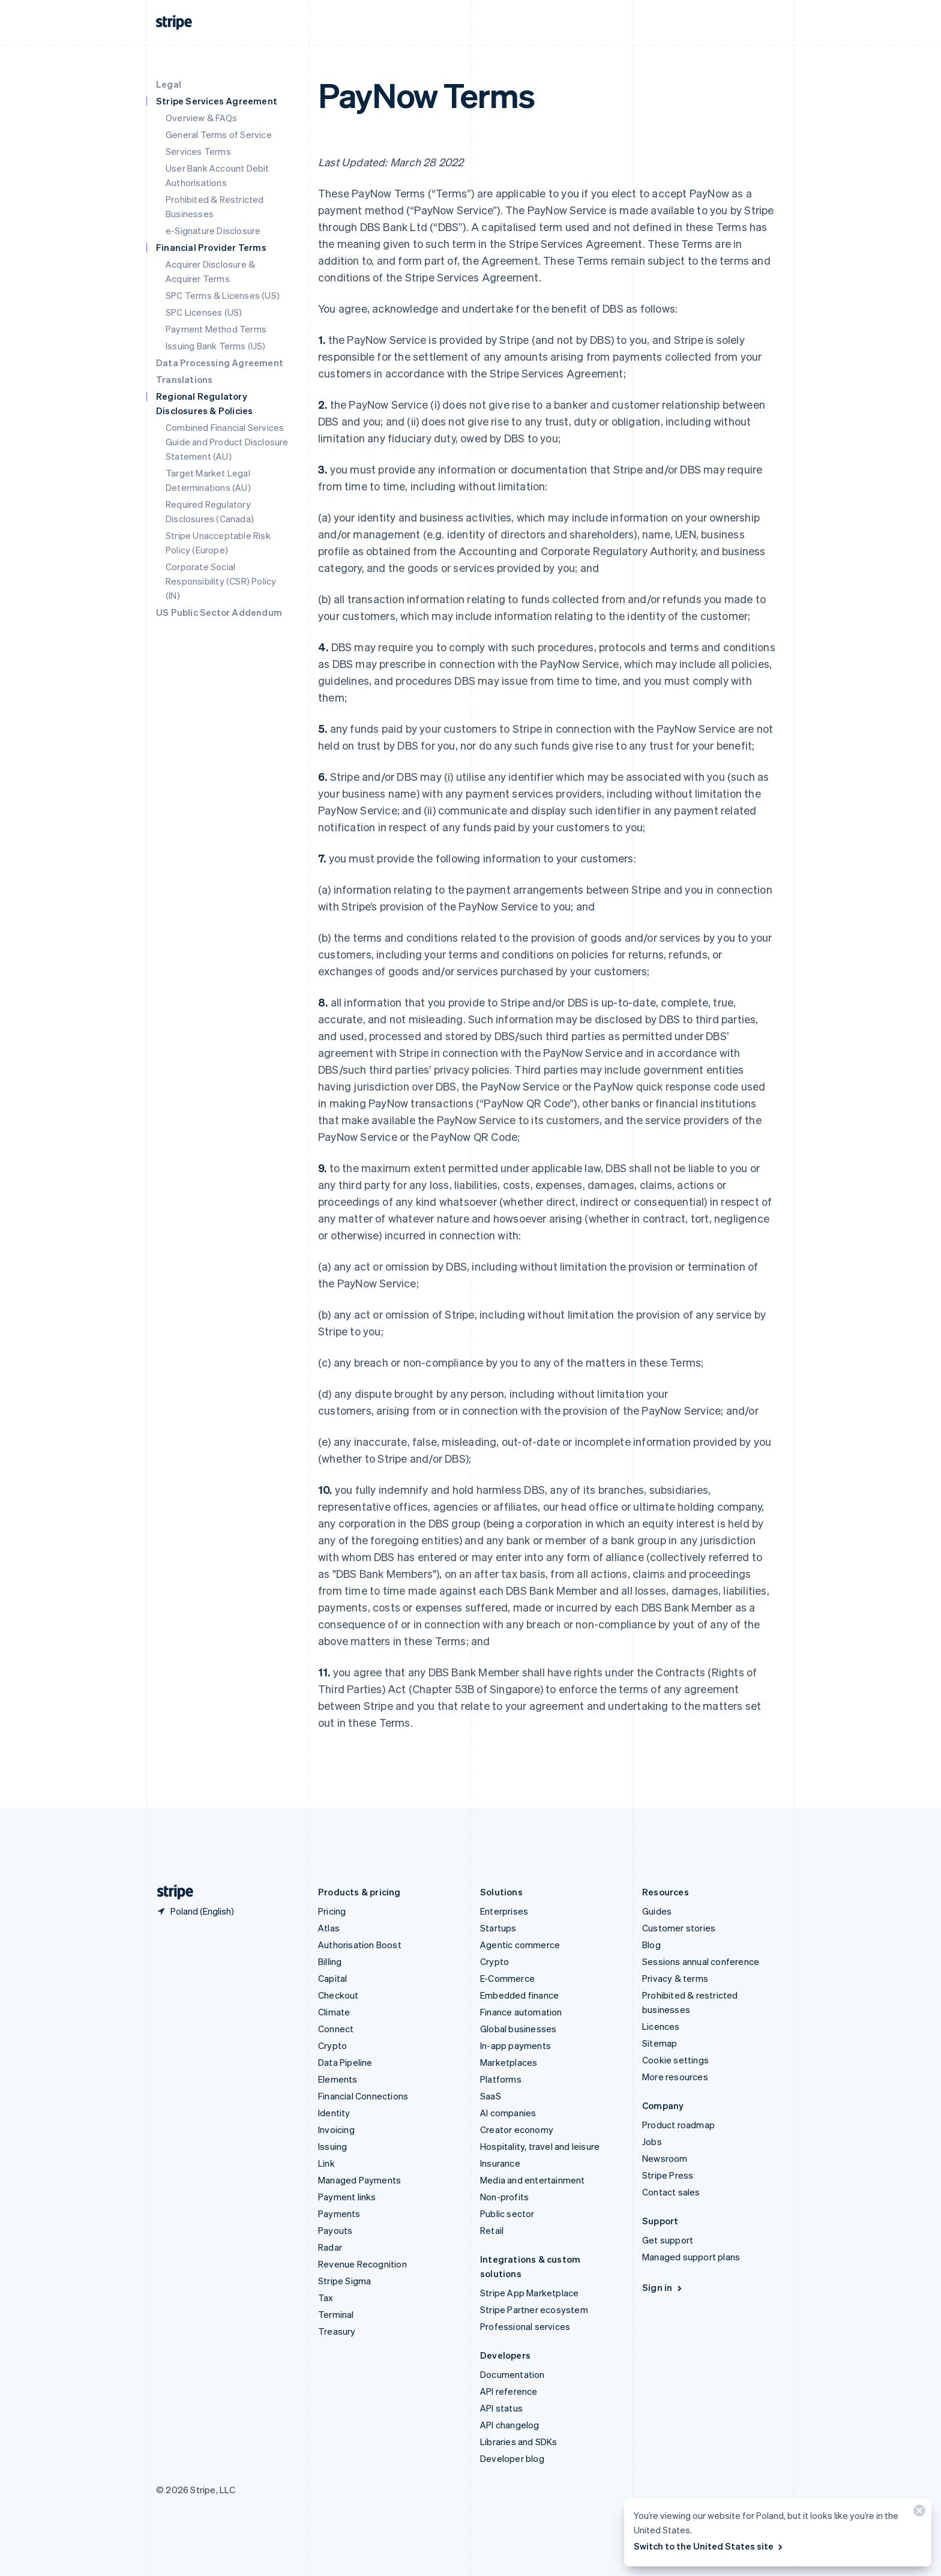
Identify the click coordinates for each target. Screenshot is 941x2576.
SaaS (490, 2096)
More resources (675, 2077)
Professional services (525, 2326)
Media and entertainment (532, 2180)
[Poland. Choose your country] (195, 1911)
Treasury (337, 2331)
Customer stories (678, 1928)
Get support (667, 2240)
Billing (329, 1961)
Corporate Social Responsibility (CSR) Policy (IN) (221, 581)
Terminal (336, 2314)
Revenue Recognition (362, 2264)
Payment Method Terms (216, 329)
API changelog (510, 2425)
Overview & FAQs (201, 118)
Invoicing (336, 2129)
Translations (184, 379)
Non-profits (504, 2197)
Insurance (500, 2163)
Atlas (329, 1928)
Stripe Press (667, 2175)
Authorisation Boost (359, 1945)
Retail (492, 2230)
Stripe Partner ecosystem (534, 2310)
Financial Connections (363, 2096)
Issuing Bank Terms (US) (216, 346)
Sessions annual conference (700, 1961)
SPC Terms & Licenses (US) (223, 295)
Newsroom (665, 2158)
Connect (335, 2029)
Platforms (501, 2079)
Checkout (338, 1995)
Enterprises (504, 1911)
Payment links (347, 2197)
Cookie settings (675, 2060)
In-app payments (515, 2045)
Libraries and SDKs (519, 2442)
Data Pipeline (345, 2062)
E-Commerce (507, 1978)
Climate (334, 2012)
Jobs (652, 2141)
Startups (498, 1928)
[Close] (917, 2513)
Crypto (332, 2045)
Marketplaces (508, 2062)
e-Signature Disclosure (213, 230)
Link (326, 2163)
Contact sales (671, 2192)
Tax (326, 2298)
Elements (338, 2079)
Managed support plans (691, 2257)
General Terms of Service (219, 134)
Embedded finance (519, 1995)
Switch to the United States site (709, 2546)
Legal (168, 84)
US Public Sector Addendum (219, 612)
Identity (334, 2113)
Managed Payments (359, 2180)
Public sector (507, 2213)
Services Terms (198, 151)
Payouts (335, 2230)
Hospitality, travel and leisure (540, 2146)
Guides (657, 1911)
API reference (509, 2391)
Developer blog (512, 2458)
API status (501, 2408)
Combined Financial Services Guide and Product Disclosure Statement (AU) (227, 441)
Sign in (663, 2287)
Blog (651, 1945)
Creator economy (516, 2129)
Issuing (332, 2146)
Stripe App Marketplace (529, 2293)
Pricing (332, 1911)
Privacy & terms (675, 1978)
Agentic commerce (520, 1945)
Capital (332, 1978)
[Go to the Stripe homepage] (170, 1892)
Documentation (512, 2374)
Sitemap (659, 2043)
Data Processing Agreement (219, 363)
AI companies (508, 2113)
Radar (330, 2247)
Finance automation (521, 2012)
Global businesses (518, 2029)
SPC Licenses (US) (204, 312)
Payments (339, 2213)
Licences (661, 2026)
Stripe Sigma (344, 2281)
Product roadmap (678, 2125)
